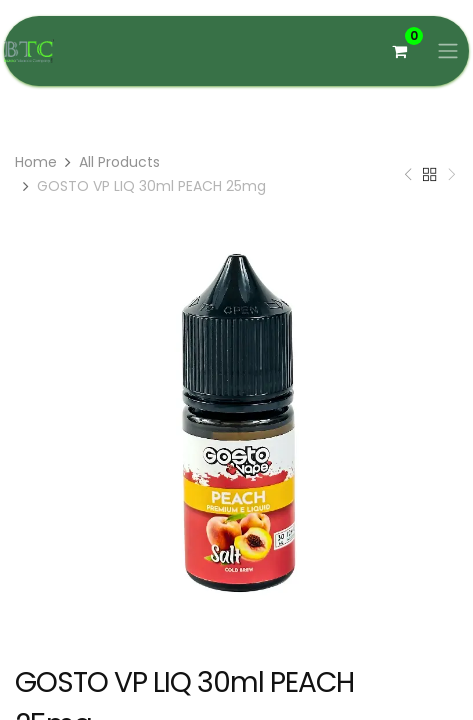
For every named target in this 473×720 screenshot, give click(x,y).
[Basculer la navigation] (448, 51)
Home (36, 162)
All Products (119, 162)
